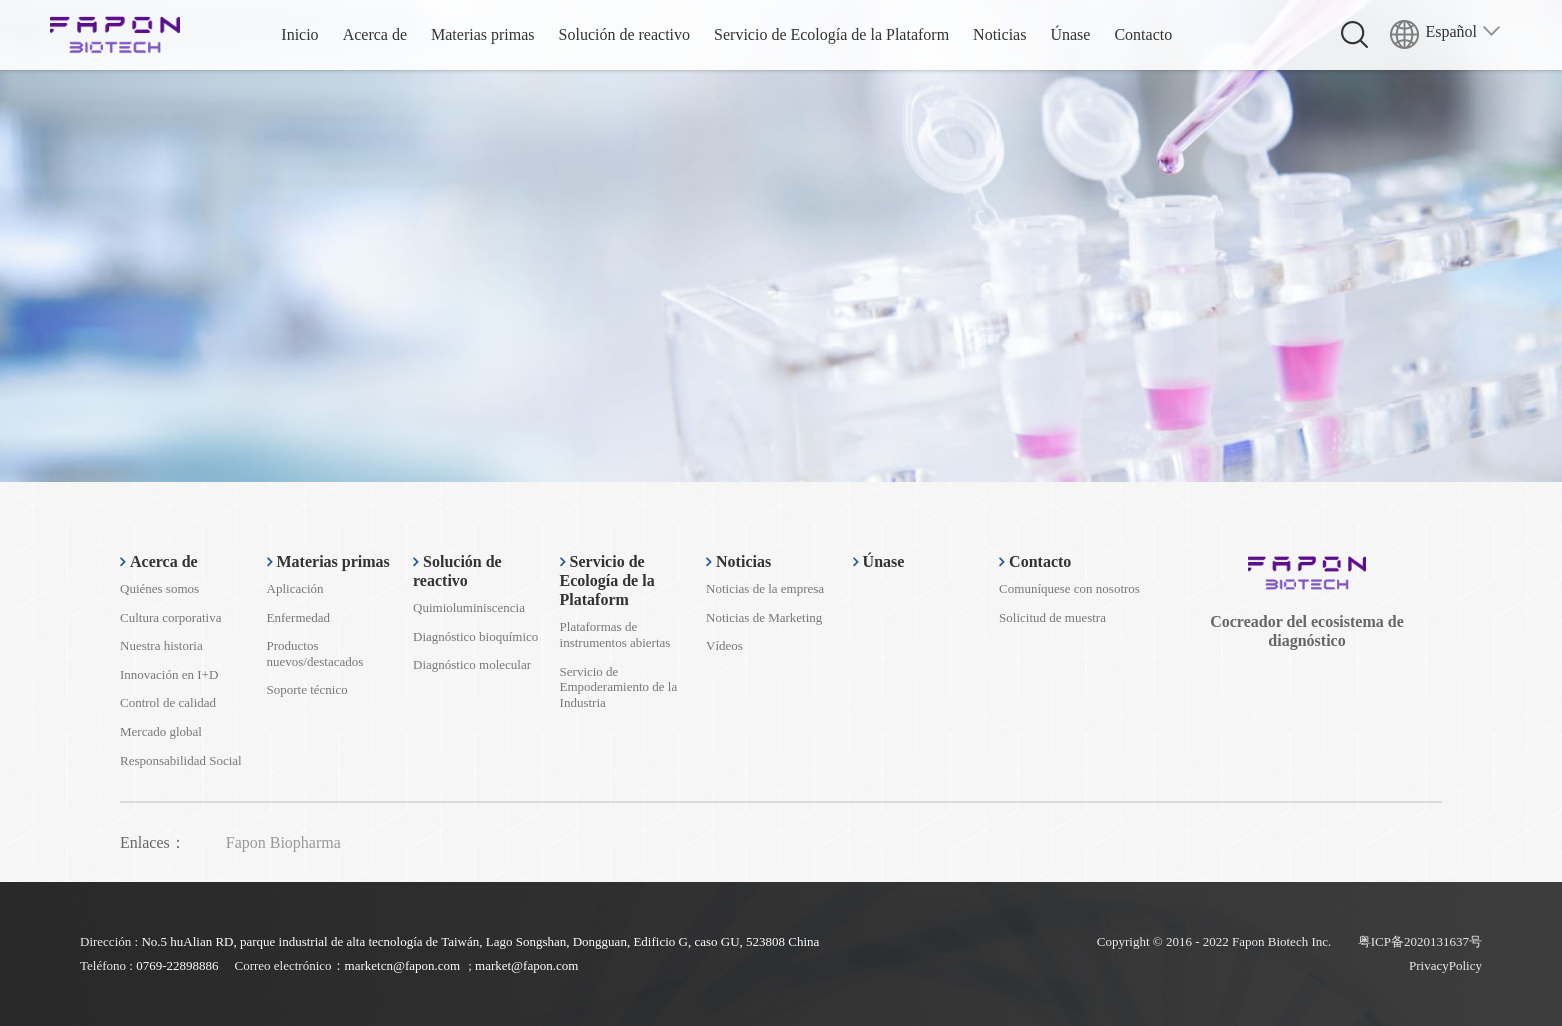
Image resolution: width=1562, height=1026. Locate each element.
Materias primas (483, 34)
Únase (1070, 34)
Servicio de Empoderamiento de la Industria (619, 687)
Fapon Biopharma (283, 842)
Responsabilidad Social (181, 760)
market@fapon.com (526, 965)
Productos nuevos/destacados (315, 653)
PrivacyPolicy (1445, 965)
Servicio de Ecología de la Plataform (831, 34)
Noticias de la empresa (765, 588)
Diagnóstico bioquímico (475, 636)
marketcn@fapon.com (403, 965)
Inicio (299, 34)
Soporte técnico (307, 689)
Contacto (1143, 34)
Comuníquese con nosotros (1069, 588)
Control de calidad (168, 702)
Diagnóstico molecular (472, 664)
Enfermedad (299, 617)
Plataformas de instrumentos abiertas (615, 634)
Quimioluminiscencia (469, 607)
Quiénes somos (159, 588)
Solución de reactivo (625, 34)
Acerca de (375, 34)
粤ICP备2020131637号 (1420, 941)
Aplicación (295, 588)
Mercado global (161, 731)
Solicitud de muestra (1052, 617)
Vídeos (724, 645)
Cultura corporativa (170, 617)
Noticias (999, 34)
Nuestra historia (161, 645)
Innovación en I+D (169, 674)
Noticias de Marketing (764, 617)
